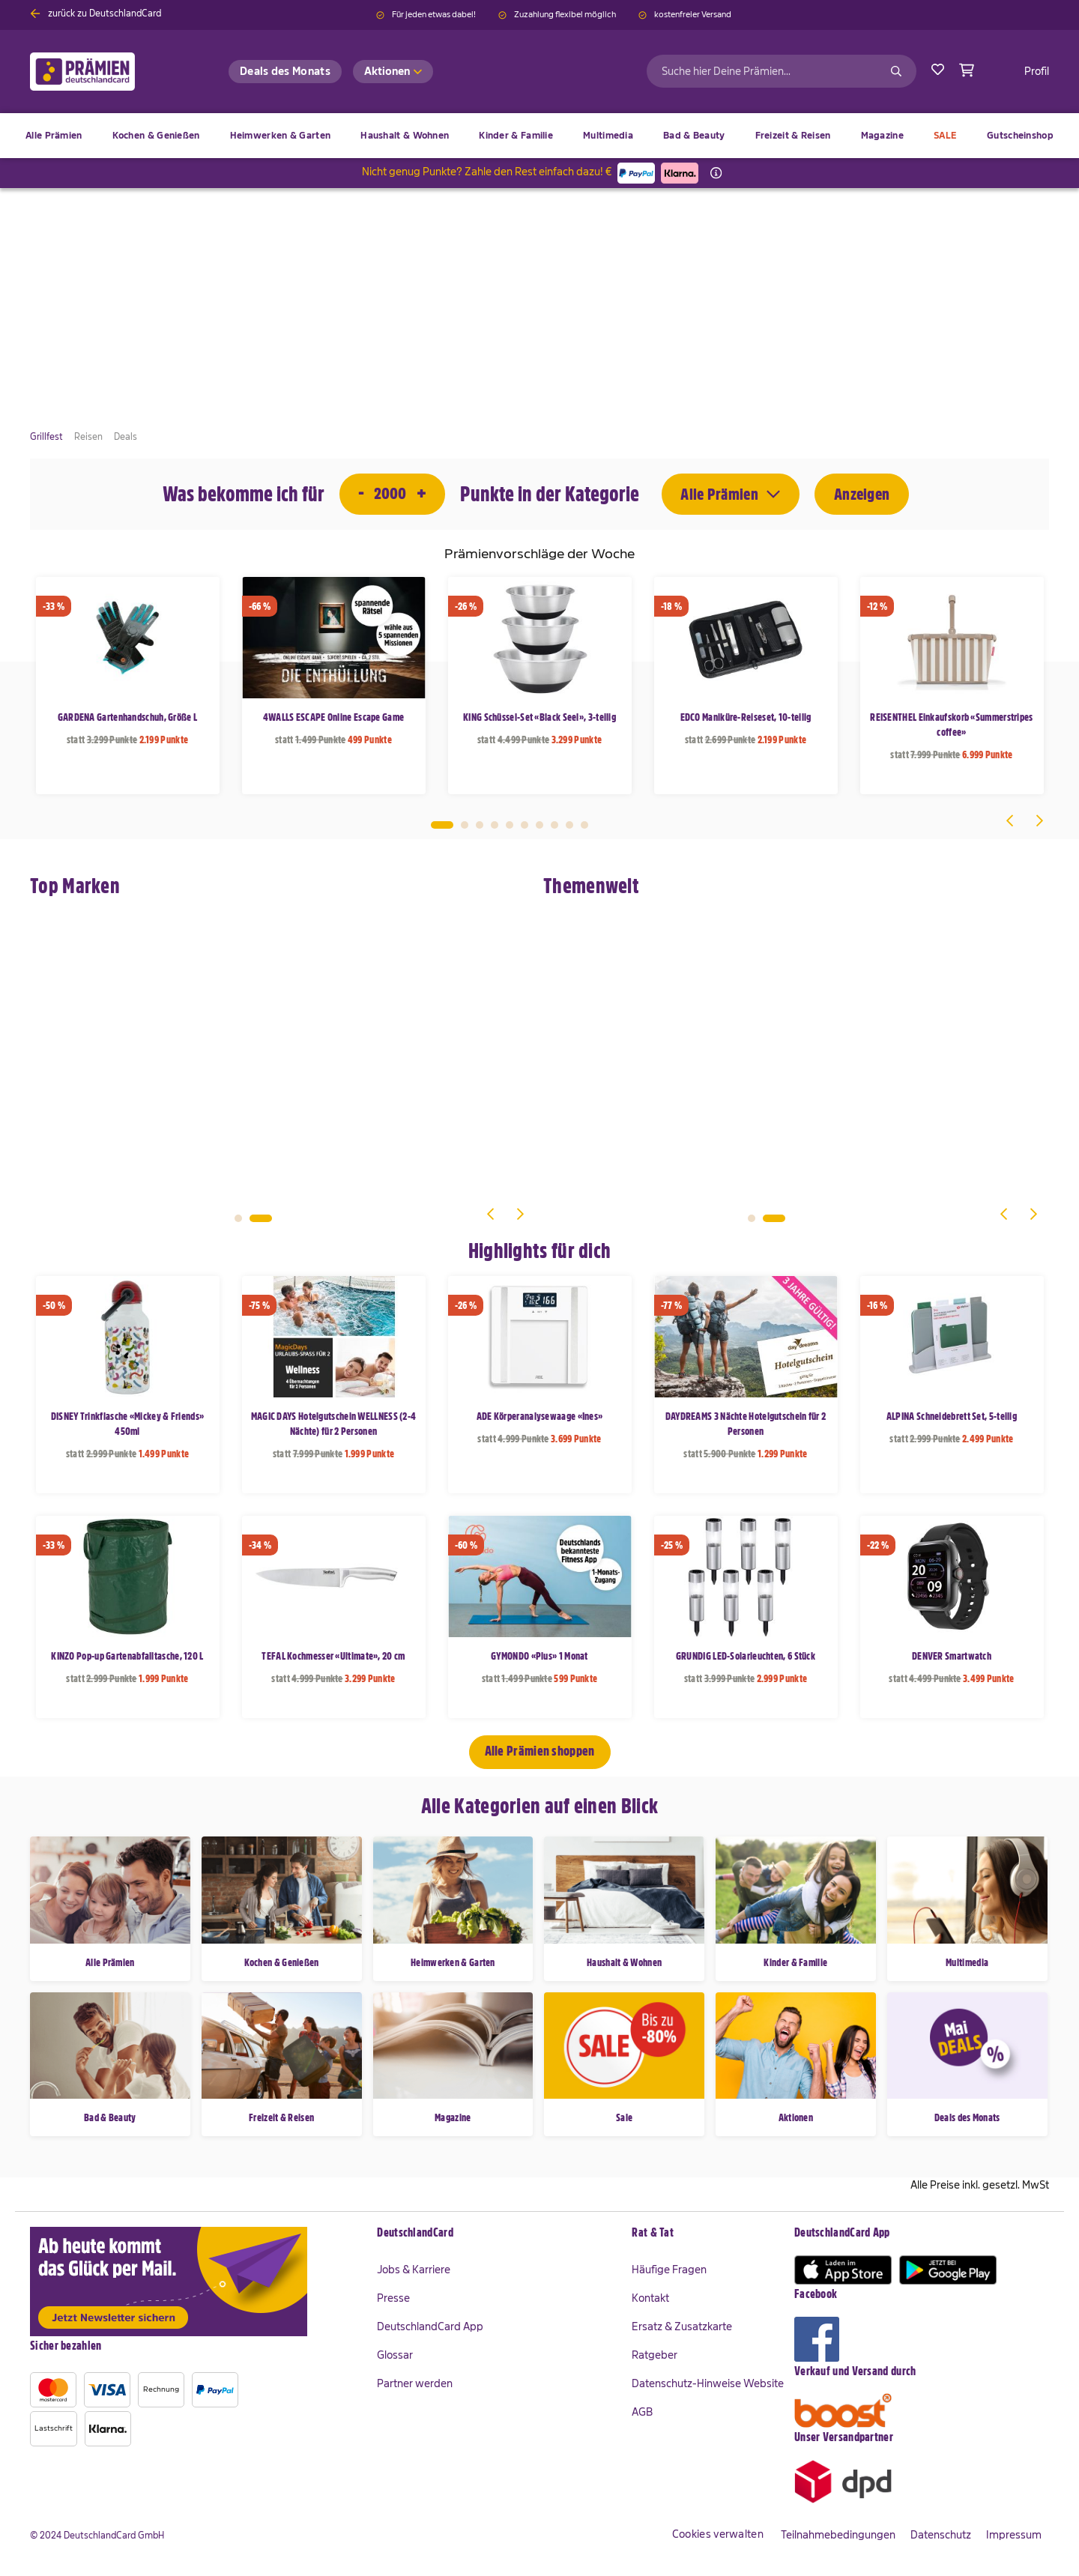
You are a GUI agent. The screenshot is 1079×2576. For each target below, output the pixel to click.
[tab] (497, 2233)
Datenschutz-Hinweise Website (708, 2383)
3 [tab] (479, 825)
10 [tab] (584, 825)
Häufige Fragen (669, 2269)
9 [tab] (569, 825)
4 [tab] (494, 825)
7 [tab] (539, 825)
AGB (642, 2412)
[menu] (539, 135)
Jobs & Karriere (413, 2269)
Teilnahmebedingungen (838, 2535)
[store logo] (107, 71)
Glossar (395, 2355)
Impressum (1014, 2535)
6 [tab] (524, 825)
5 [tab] (509, 825)
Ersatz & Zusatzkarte (682, 2326)
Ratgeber (654, 2355)
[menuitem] (156, 135)
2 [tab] (464, 825)
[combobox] (781, 71)
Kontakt (650, 2298)
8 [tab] (554, 825)
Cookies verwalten (718, 2534)
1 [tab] (442, 825)
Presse (393, 2298)
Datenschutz (940, 2535)
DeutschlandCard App (430, 2326)
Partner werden (415, 2383)
